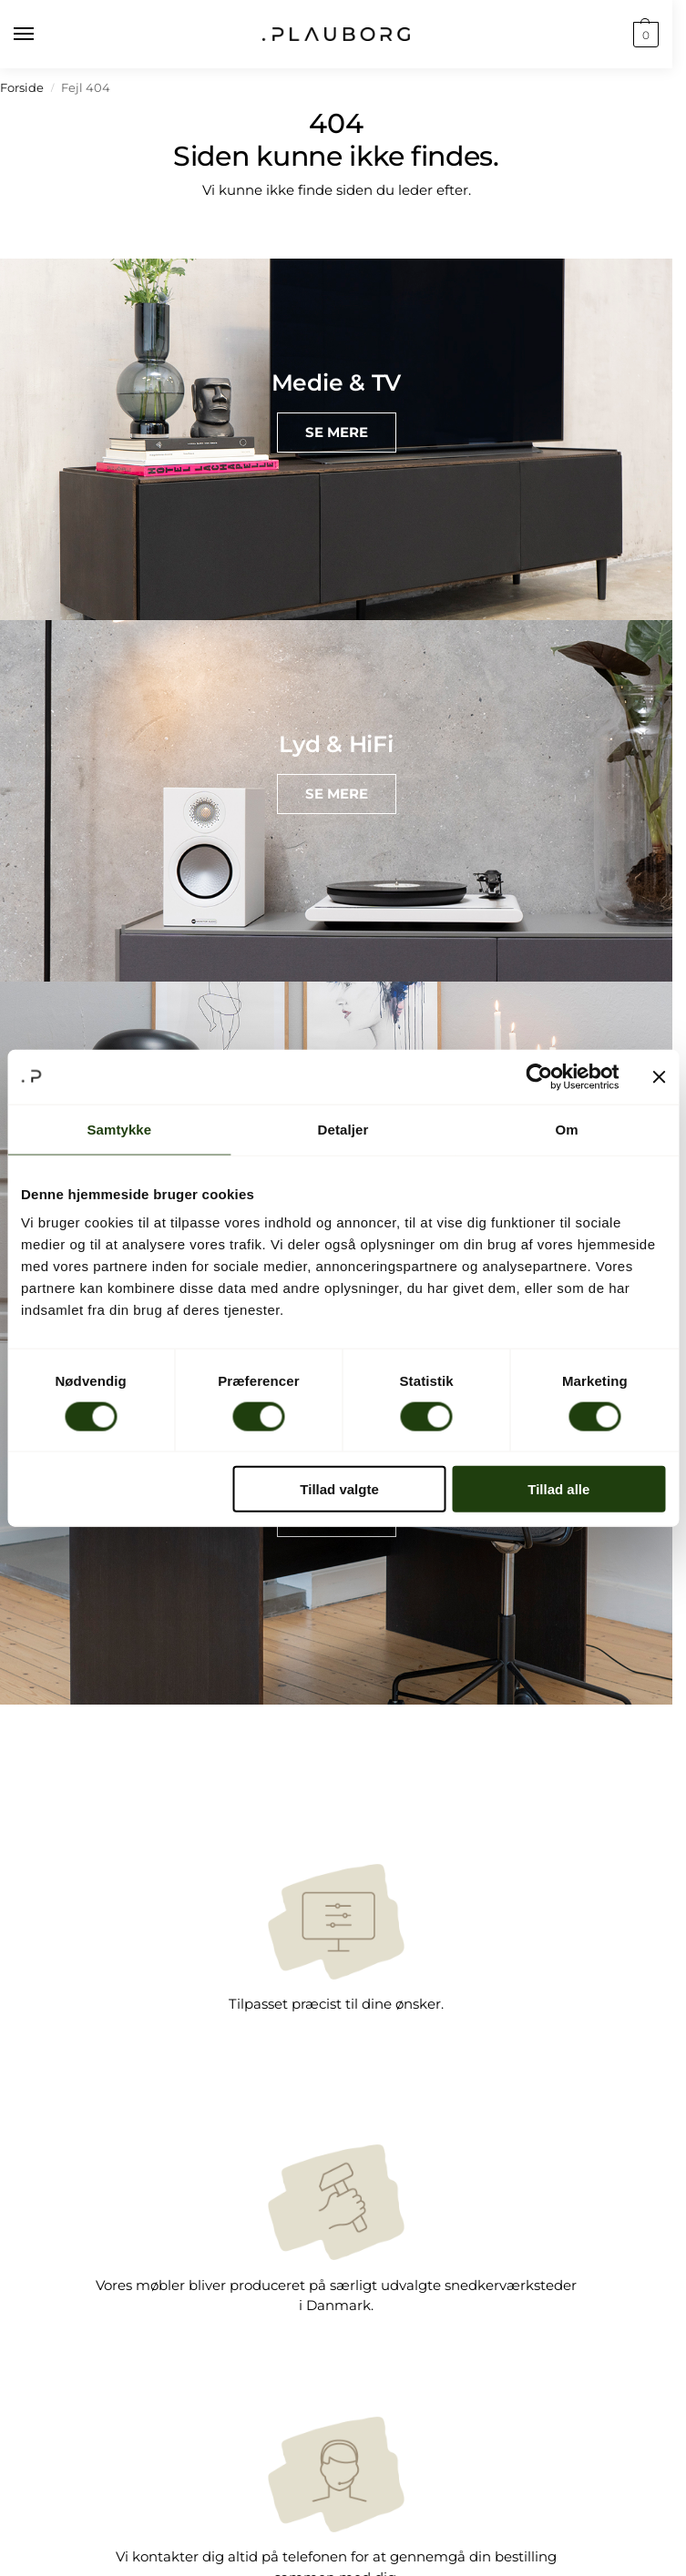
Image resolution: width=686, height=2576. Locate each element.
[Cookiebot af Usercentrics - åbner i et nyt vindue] (539, 1076)
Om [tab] (567, 1128)
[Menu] (41, 34)
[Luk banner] (658, 1076)
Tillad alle (558, 1489)
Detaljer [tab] (343, 1128)
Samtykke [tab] (119, 1128)
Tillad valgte (339, 1489)
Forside (22, 88)
